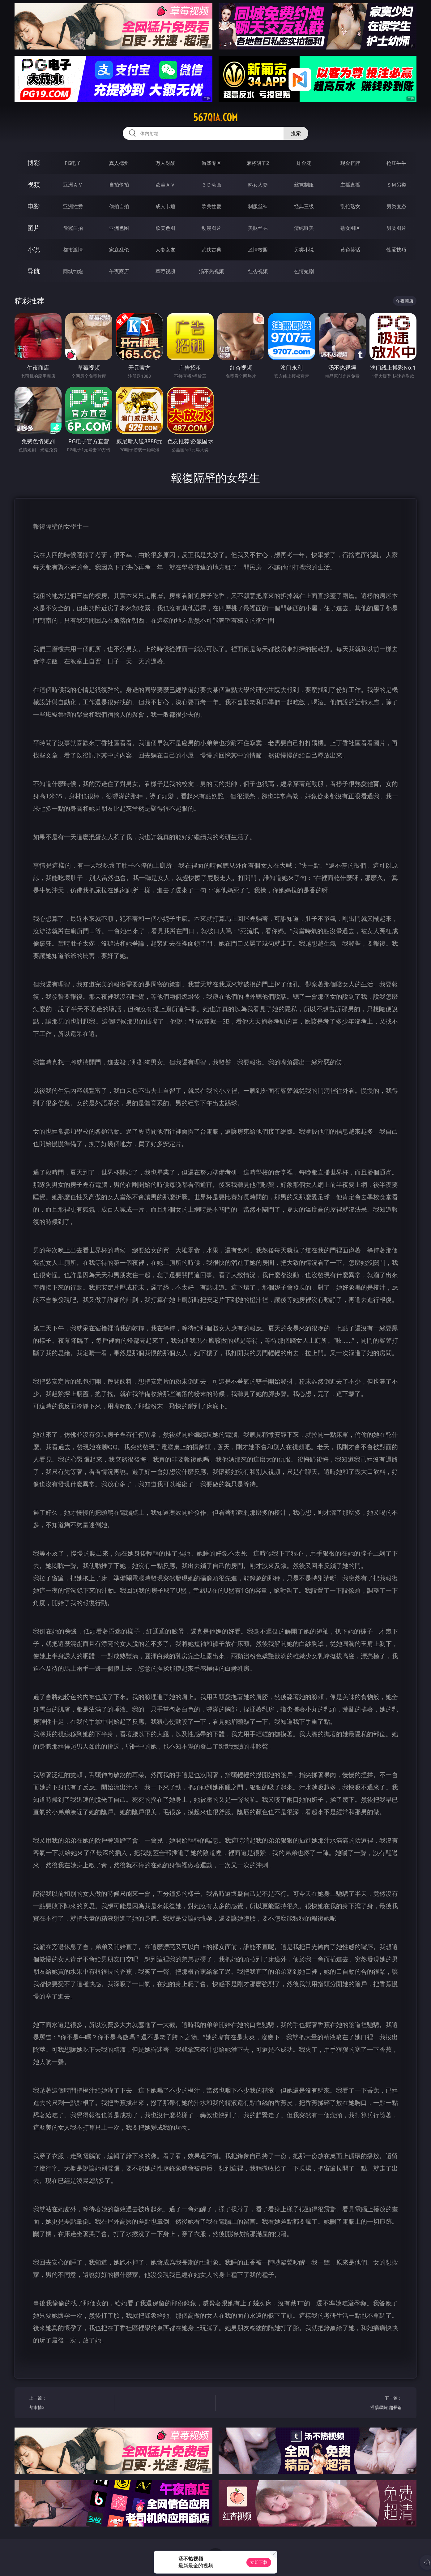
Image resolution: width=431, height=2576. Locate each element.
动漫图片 (211, 228)
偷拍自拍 (119, 206)
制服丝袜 (258, 206)
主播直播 (350, 184)
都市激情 (73, 249)
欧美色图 (165, 228)
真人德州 (119, 163)
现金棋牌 (350, 163)
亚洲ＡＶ (73, 184)
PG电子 (73, 163)
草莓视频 (165, 271)
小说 (34, 249)
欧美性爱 (211, 206)
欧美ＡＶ (165, 184)
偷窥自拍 (73, 228)
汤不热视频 (211, 271)
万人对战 (165, 163)
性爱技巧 (396, 249)
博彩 (34, 163)
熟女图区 (350, 228)
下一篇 (361, 2403)
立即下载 (258, 2562)
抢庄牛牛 (396, 163)
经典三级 (304, 206)
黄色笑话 (350, 249)
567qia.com (215, 117)
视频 (34, 184)
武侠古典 (211, 249)
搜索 (296, 133)
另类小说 (304, 249)
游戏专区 (211, 163)
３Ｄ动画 (211, 184)
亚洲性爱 (73, 206)
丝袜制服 (304, 184)
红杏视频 (258, 271)
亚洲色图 (119, 228)
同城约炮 (73, 271)
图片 (34, 228)
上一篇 (69, 2403)
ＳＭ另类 (396, 184)
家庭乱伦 (119, 249)
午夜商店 (119, 271)
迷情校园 (258, 249)
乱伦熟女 (350, 206)
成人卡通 (165, 206)
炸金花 (304, 163)
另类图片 (396, 228)
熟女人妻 (258, 184)
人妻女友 (165, 249)
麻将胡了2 (257, 163)
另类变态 (396, 206)
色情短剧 (304, 271)
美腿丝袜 (258, 228)
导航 (34, 271)
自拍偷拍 (119, 184)
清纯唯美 (304, 228)
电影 (34, 206)
